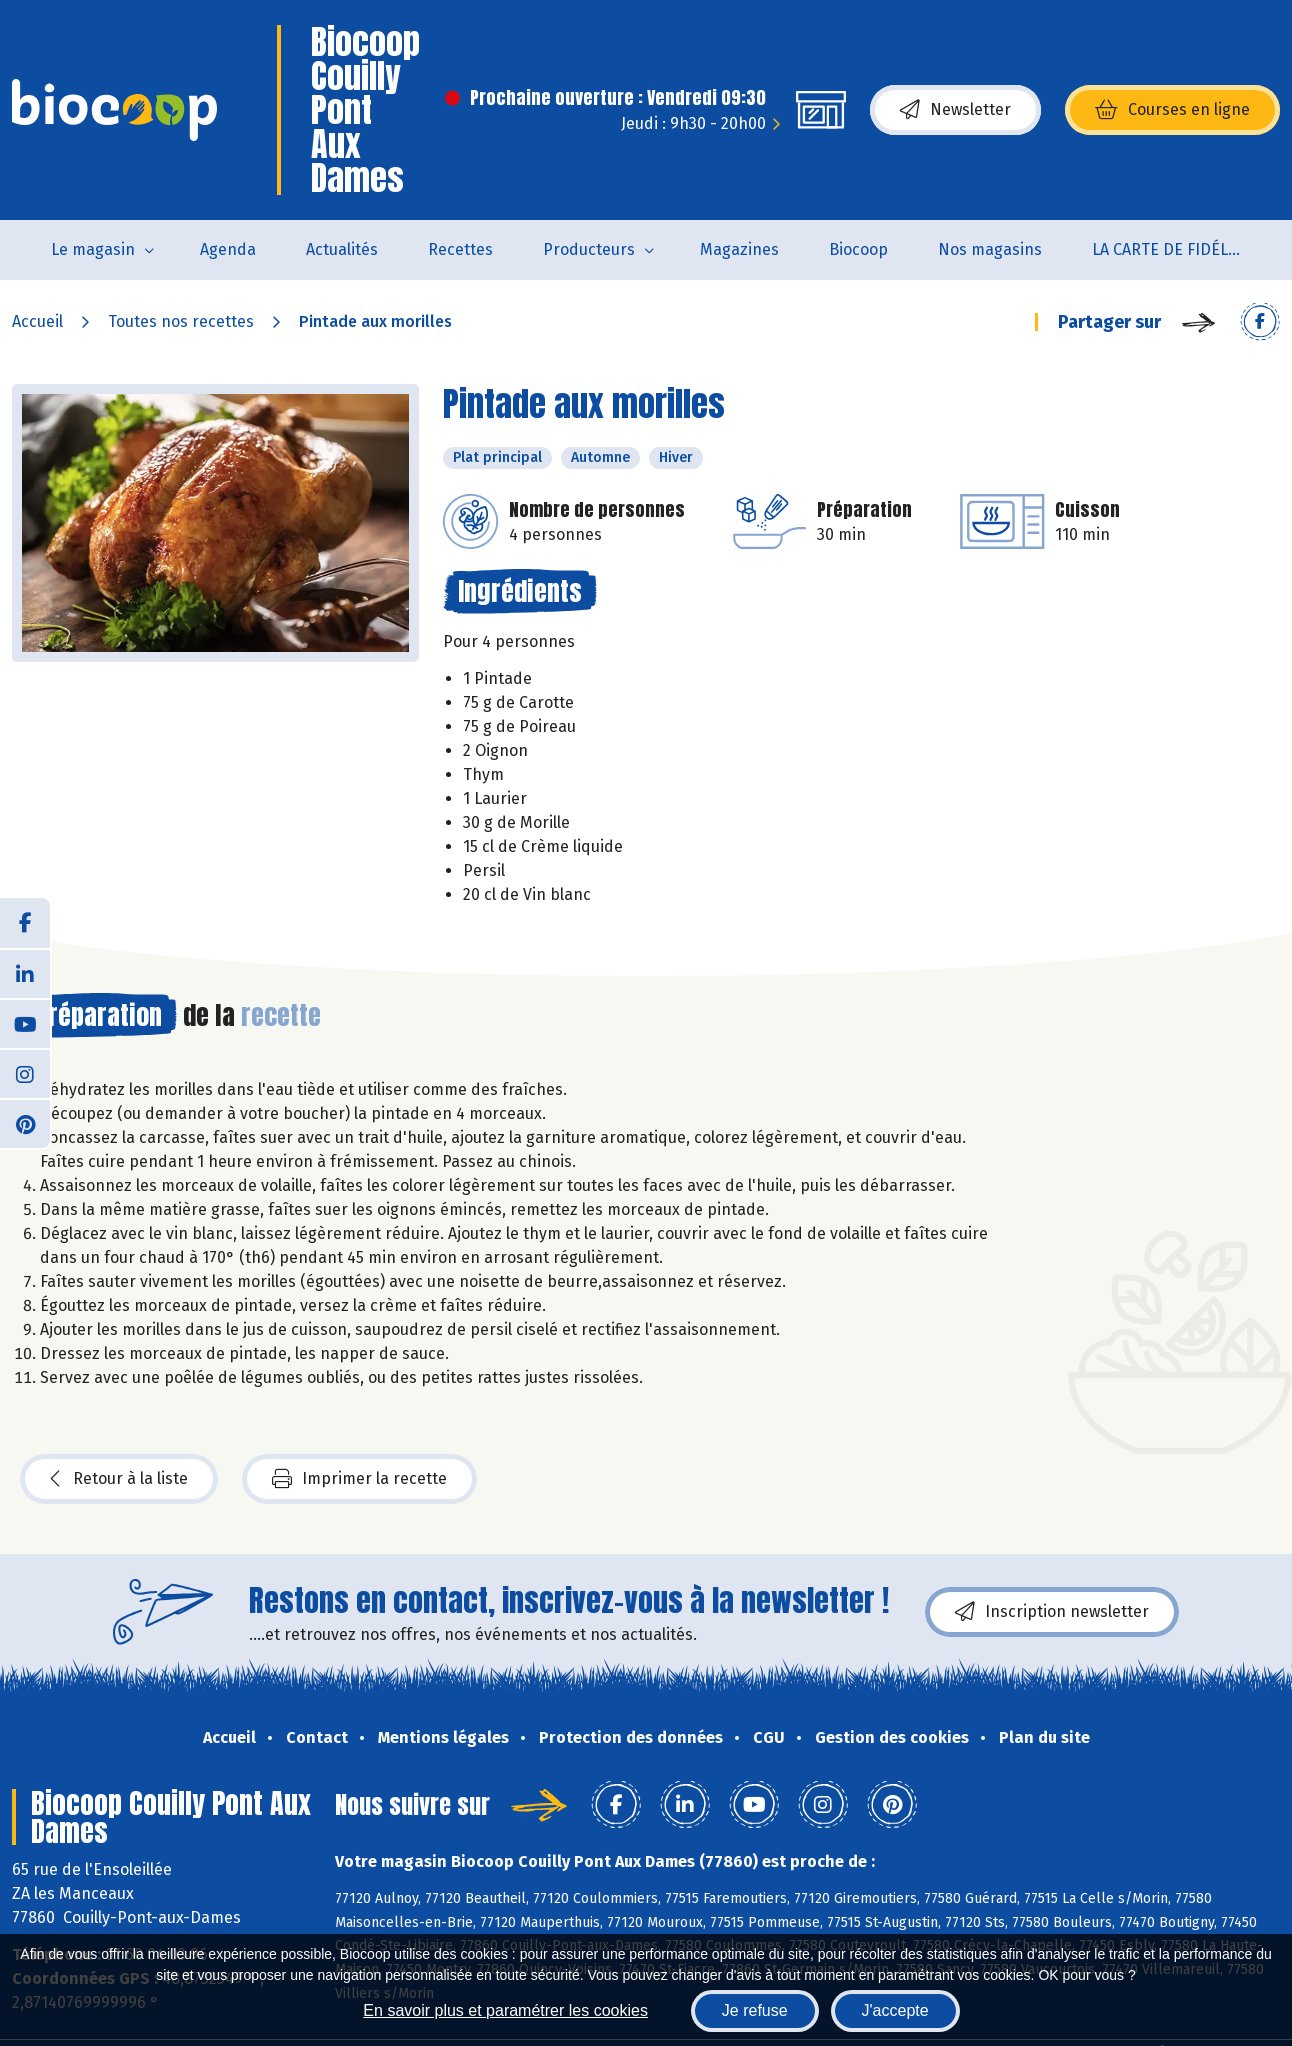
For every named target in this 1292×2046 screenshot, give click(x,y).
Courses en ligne (1172, 110)
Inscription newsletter (1052, 1612)
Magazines (739, 249)
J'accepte (895, 2010)
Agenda (228, 249)
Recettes (460, 249)
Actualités (342, 249)
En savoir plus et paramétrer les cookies (505, 2010)
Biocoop (858, 249)
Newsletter (955, 110)
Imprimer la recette (359, 1479)
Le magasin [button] (93, 249)
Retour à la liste (119, 1479)
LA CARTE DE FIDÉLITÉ (1171, 249)
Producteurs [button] (589, 249)
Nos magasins (990, 249)
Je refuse (755, 2010)
